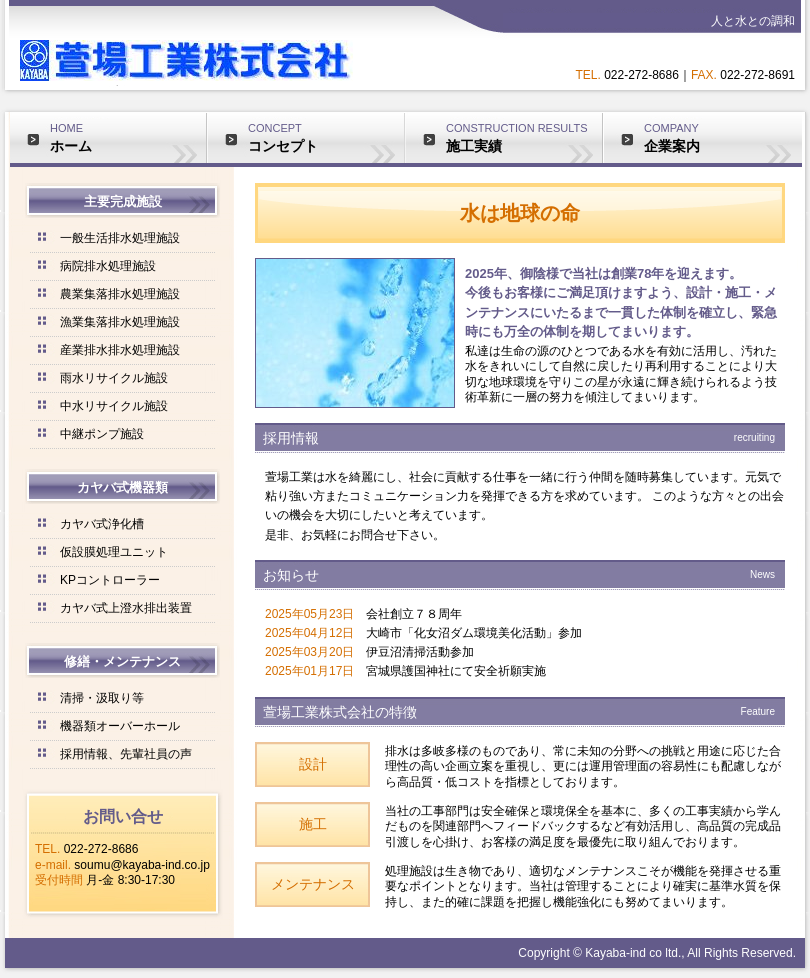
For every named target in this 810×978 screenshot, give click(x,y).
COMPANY (723, 138)
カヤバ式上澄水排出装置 (126, 608)
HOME (128, 138)
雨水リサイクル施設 (114, 378)
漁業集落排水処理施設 (120, 322)
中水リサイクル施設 (114, 406)
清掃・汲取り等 (102, 698)
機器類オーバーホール (120, 726)
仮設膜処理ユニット (114, 552)
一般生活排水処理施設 (120, 238)
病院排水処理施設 (108, 266)
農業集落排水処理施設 (120, 294)
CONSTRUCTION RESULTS (524, 138)
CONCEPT (326, 138)
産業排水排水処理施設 (120, 350)
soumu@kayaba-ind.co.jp (142, 865)
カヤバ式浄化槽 (102, 524)
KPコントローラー (110, 580)
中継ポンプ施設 (102, 434)
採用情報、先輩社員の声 (126, 754)
